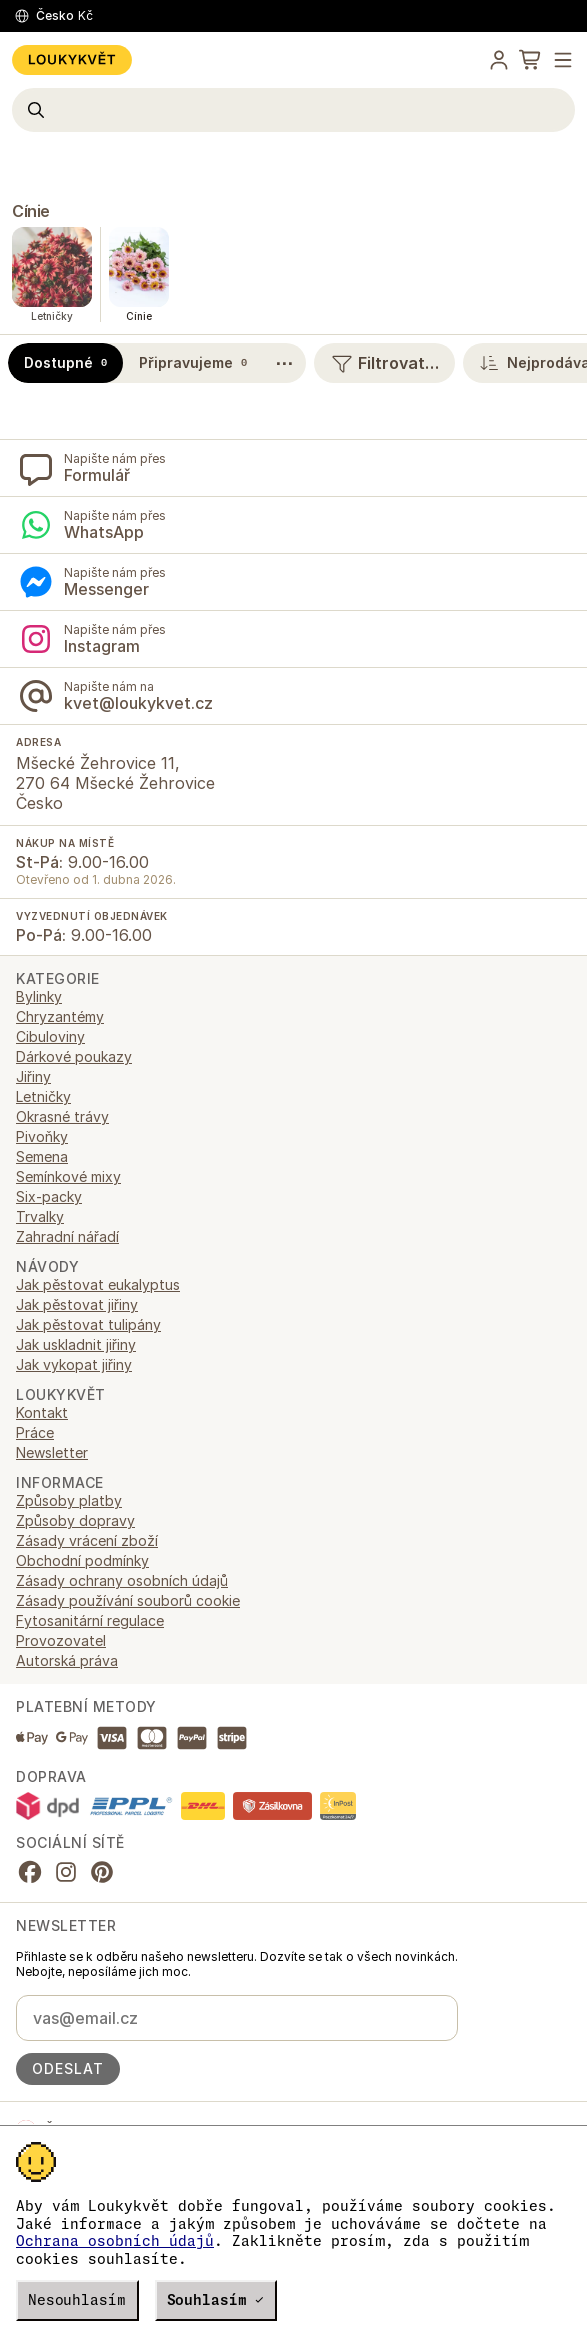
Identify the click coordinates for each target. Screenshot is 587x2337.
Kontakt (42, 1412)
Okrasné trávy (62, 1116)
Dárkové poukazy (74, 1056)
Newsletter (52, 1452)
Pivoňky (42, 1136)
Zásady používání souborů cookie (128, 1600)
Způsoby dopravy (75, 1520)
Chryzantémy (60, 1016)
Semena (42, 1156)
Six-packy (49, 1196)
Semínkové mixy (68, 1176)
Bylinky (39, 996)
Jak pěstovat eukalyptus (98, 1284)
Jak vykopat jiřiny (74, 1364)
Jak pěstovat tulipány (88, 1324)
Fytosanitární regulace (90, 1620)
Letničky (43, 1096)
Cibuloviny (50, 1036)
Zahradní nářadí (67, 1236)
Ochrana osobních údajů (115, 2241)
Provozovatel (61, 1640)
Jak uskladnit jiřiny (76, 1344)
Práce (35, 1432)
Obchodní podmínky (82, 1560)
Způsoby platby (69, 1500)
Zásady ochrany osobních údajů (122, 1580)
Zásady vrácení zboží (87, 1540)
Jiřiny (33, 1076)
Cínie (31, 211)
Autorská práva (67, 1660)
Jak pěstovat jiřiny (77, 1304)
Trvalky (40, 1216)
